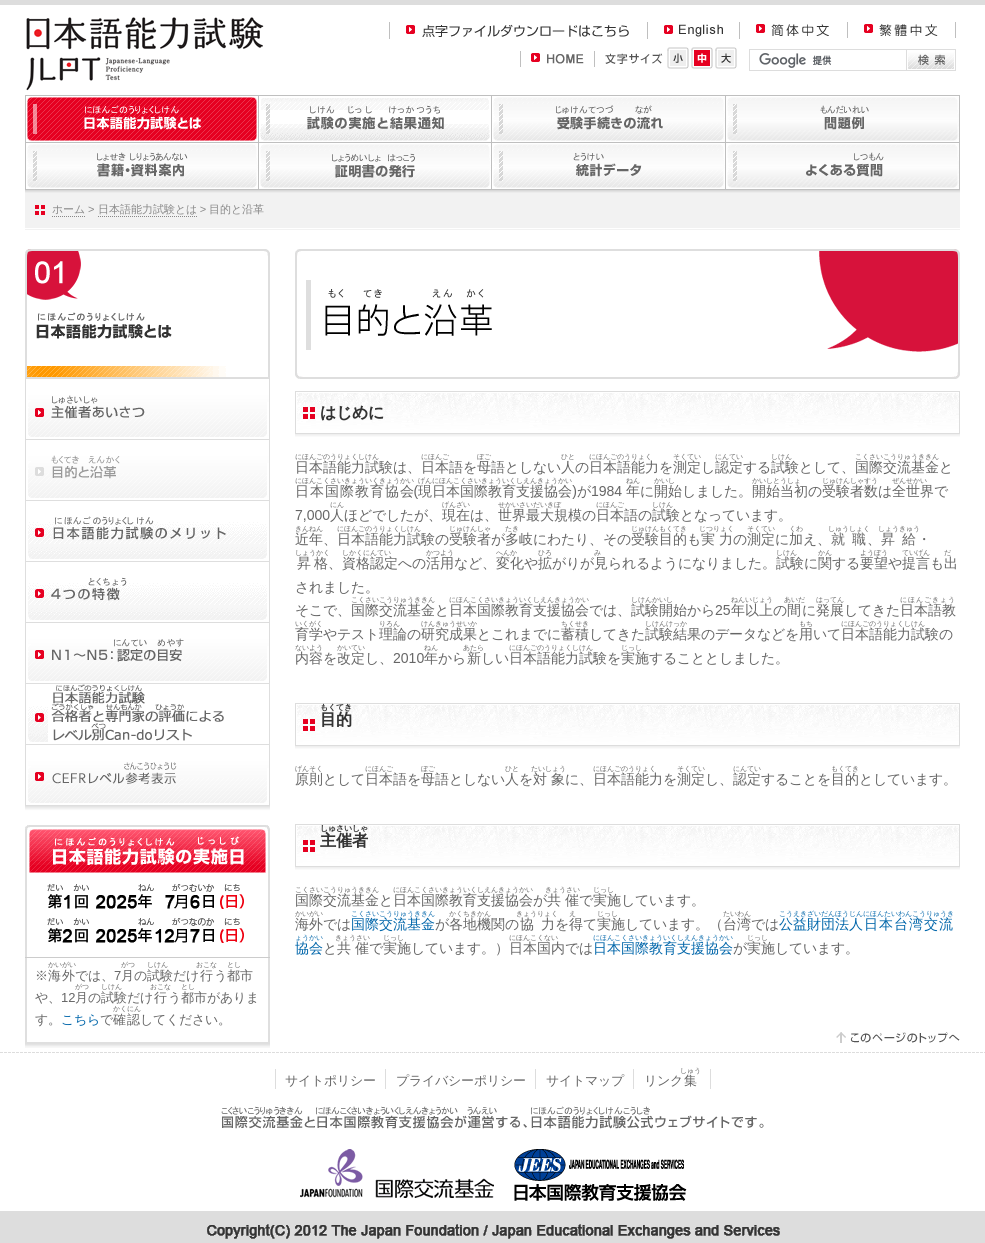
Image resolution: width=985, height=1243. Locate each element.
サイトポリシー (330, 1080)
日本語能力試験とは (147, 209)
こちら (80, 1019)
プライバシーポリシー (461, 1080)
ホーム (68, 209)
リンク (672, 1080)
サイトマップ (585, 1080)
